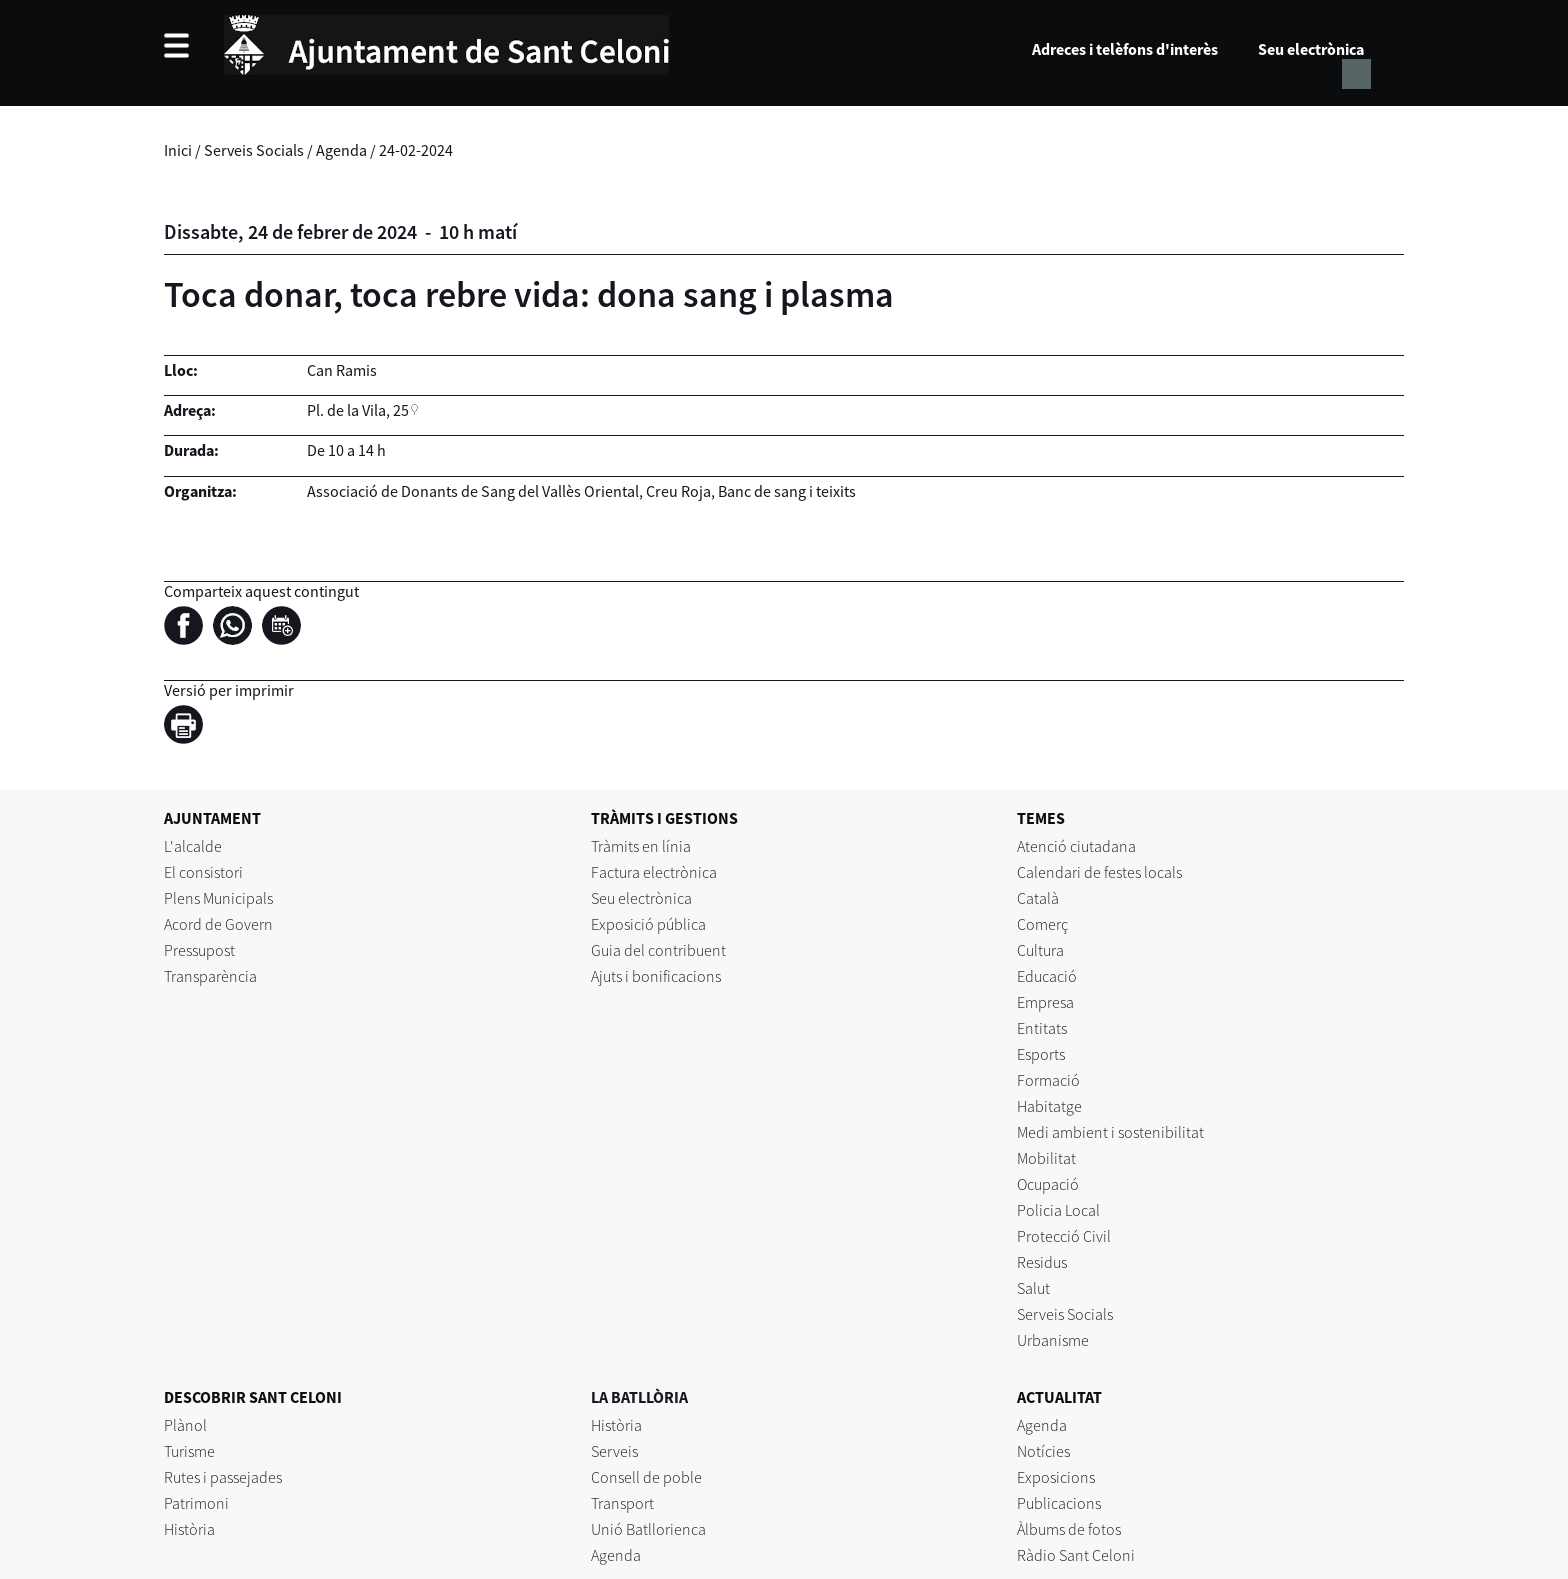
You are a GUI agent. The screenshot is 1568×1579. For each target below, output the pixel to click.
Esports (1041, 1054)
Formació (1048, 1080)
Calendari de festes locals (1099, 872)
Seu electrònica (1311, 49)
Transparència (210, 976)
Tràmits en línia (641, 846)
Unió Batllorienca (648, 1529)
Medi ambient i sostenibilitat (1110, 1132)
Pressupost (199, 950)
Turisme (189, 1451)
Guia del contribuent (658, 950)
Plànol (185, 1425)
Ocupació (1048, 1184)
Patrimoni (196, 1503)
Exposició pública (648, 924)
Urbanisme (1053, 1340)
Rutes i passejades (223, 1477)
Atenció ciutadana (1076, 846)
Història (189, 1529)
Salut (1033, 1288)
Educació (1047, 976)
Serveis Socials (254, 150)
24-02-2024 (416, 150)
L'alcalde (193, 846)
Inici (178, 150)
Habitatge (1049, 1106)
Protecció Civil (1064, 1236)
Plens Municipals (218, 898)
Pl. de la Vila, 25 (358, 410)
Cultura (1040, 950)
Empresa (1045, 1002)
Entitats (1042, 1028)
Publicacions (1059, 1503)
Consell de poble (646, 1477)
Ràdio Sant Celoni (1076, 1555)
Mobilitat (1046, 1158)
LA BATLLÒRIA (639, 1397)
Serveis (614, 1451)
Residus (1042, 1262)
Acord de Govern (218, 924)
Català (1038, 898)
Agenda (341, 150)
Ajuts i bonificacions (656, 976)
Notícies (1043, 1451)
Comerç (1042, 924)
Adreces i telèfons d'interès (1125, 49)
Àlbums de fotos (1069, 1529)
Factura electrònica (654, 872)
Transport (622, 1503)
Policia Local (1058, 1210)
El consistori (203, 872)
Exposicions (1056, 1477)
